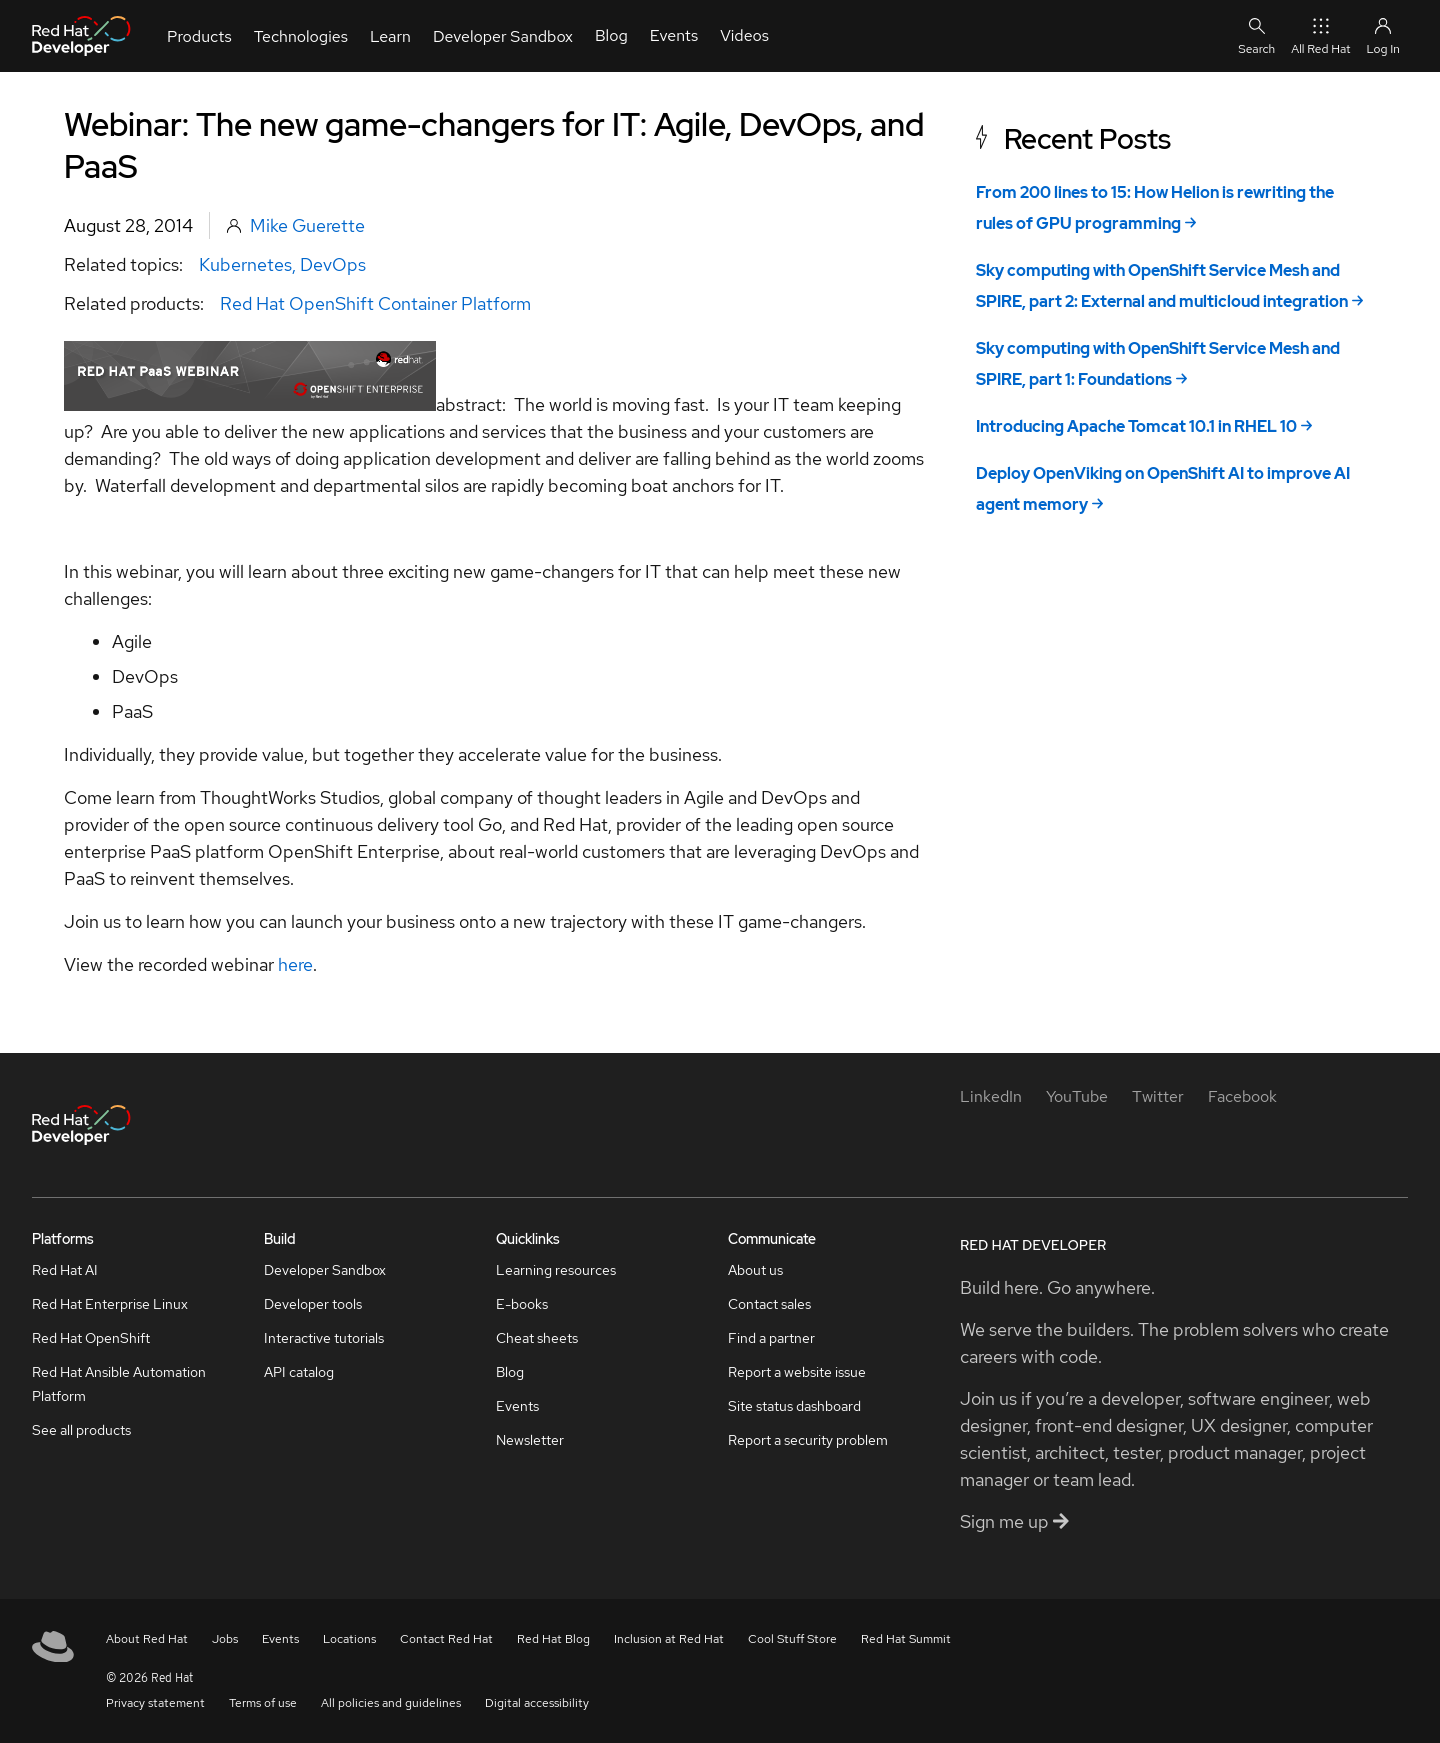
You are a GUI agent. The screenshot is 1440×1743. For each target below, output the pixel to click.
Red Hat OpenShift (91, 1338)
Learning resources (556, 1270)
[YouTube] (1077, 1096)
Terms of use (263, 1703)
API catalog (299, 1372)
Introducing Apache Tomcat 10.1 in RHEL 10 (1136, 426)
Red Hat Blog (553, 1639)
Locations (349, 1639)
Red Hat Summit (906, 1639)
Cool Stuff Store (792, 1639)
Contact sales (769, 1304)
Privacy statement (155, 1703)
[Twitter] (1158, 1096)
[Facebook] (1242, 1096)
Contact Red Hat (446, 1639)
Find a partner (771, 1338)
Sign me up (1014, 1521)
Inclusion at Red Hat (669, 1639)
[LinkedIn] (991, 1096)
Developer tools (313, 1304)
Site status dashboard (794, 1406)
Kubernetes (245, 264)
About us (755, 1270)
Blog (510, 1372)
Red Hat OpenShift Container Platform (375, 303)
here (295, 964)
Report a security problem (808, 1440)
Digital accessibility (537, 1703)
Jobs (225, 1639)
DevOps (333, 264)
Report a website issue (797, 1372)
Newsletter (530, 1440)
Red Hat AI (65, 1270)
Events (517, 1406)
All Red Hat (1320, 35)
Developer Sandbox (325, 1270)
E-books (522, 1304)
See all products (81, 1430)
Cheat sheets (537, 1338)
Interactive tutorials (324, 1338)
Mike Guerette (307, 225)
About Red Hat (147, 1639)
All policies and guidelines (391, 1703)
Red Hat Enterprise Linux (110, 1304)
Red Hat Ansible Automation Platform (119, 1384)
